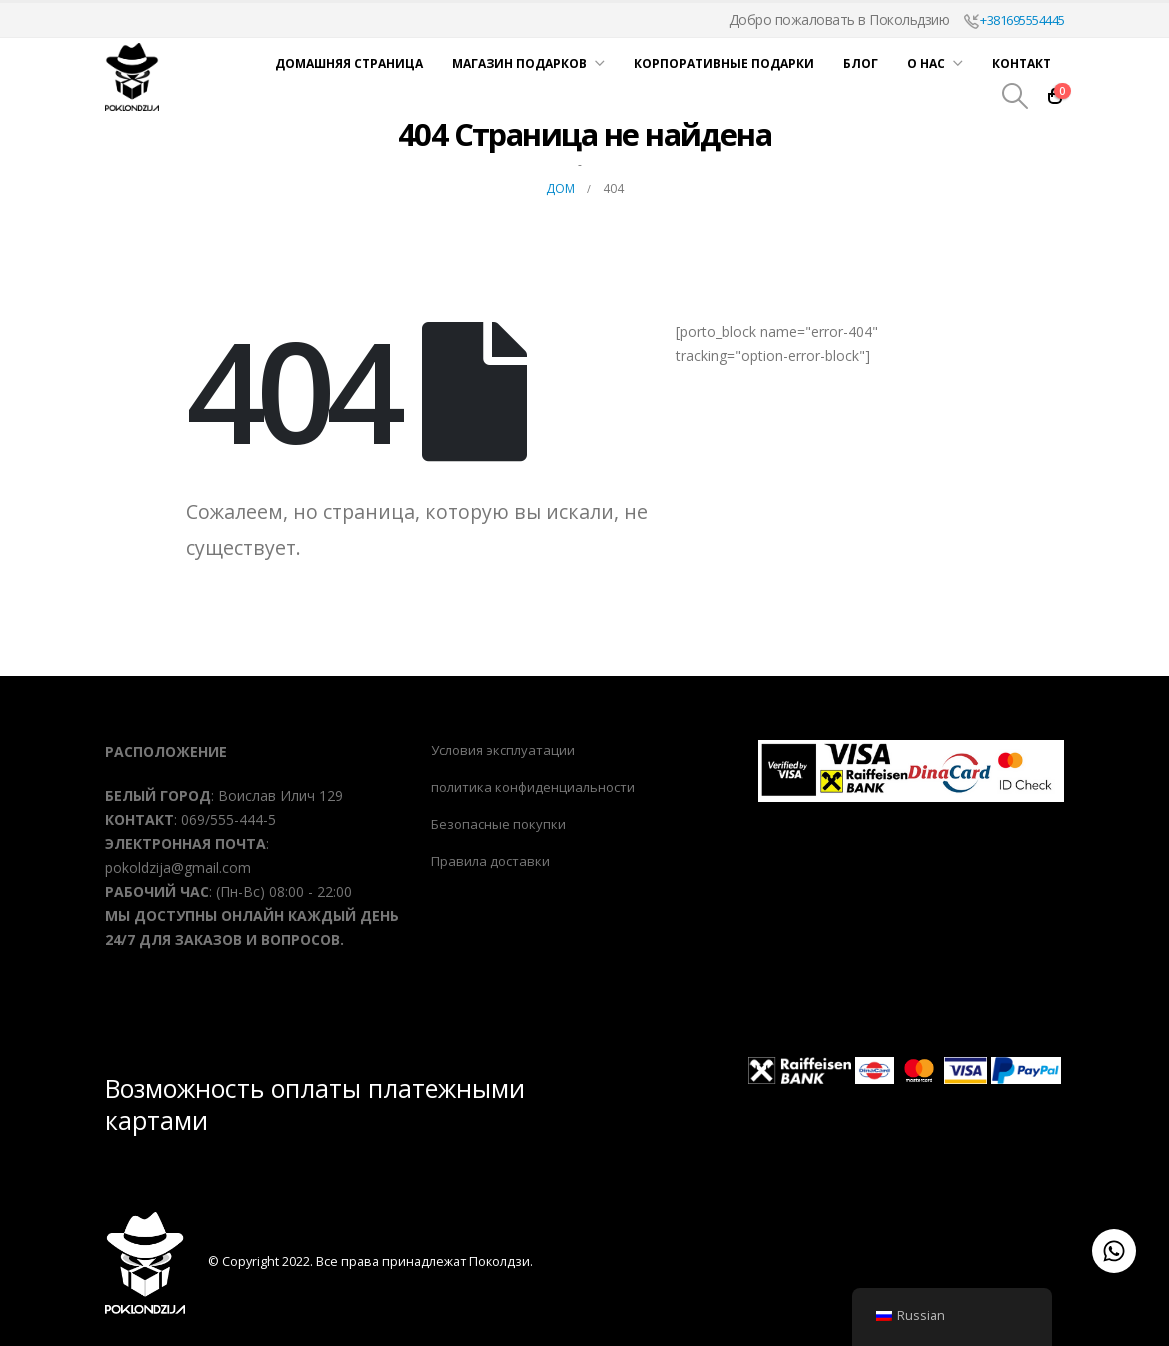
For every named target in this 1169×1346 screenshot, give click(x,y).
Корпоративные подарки (724, 63)
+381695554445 (1014, 20)
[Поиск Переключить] (1014, 96)
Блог (860, 63)
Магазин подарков (519, 63)
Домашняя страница (349, 63)
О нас (926, 63)
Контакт (1021, 63)
